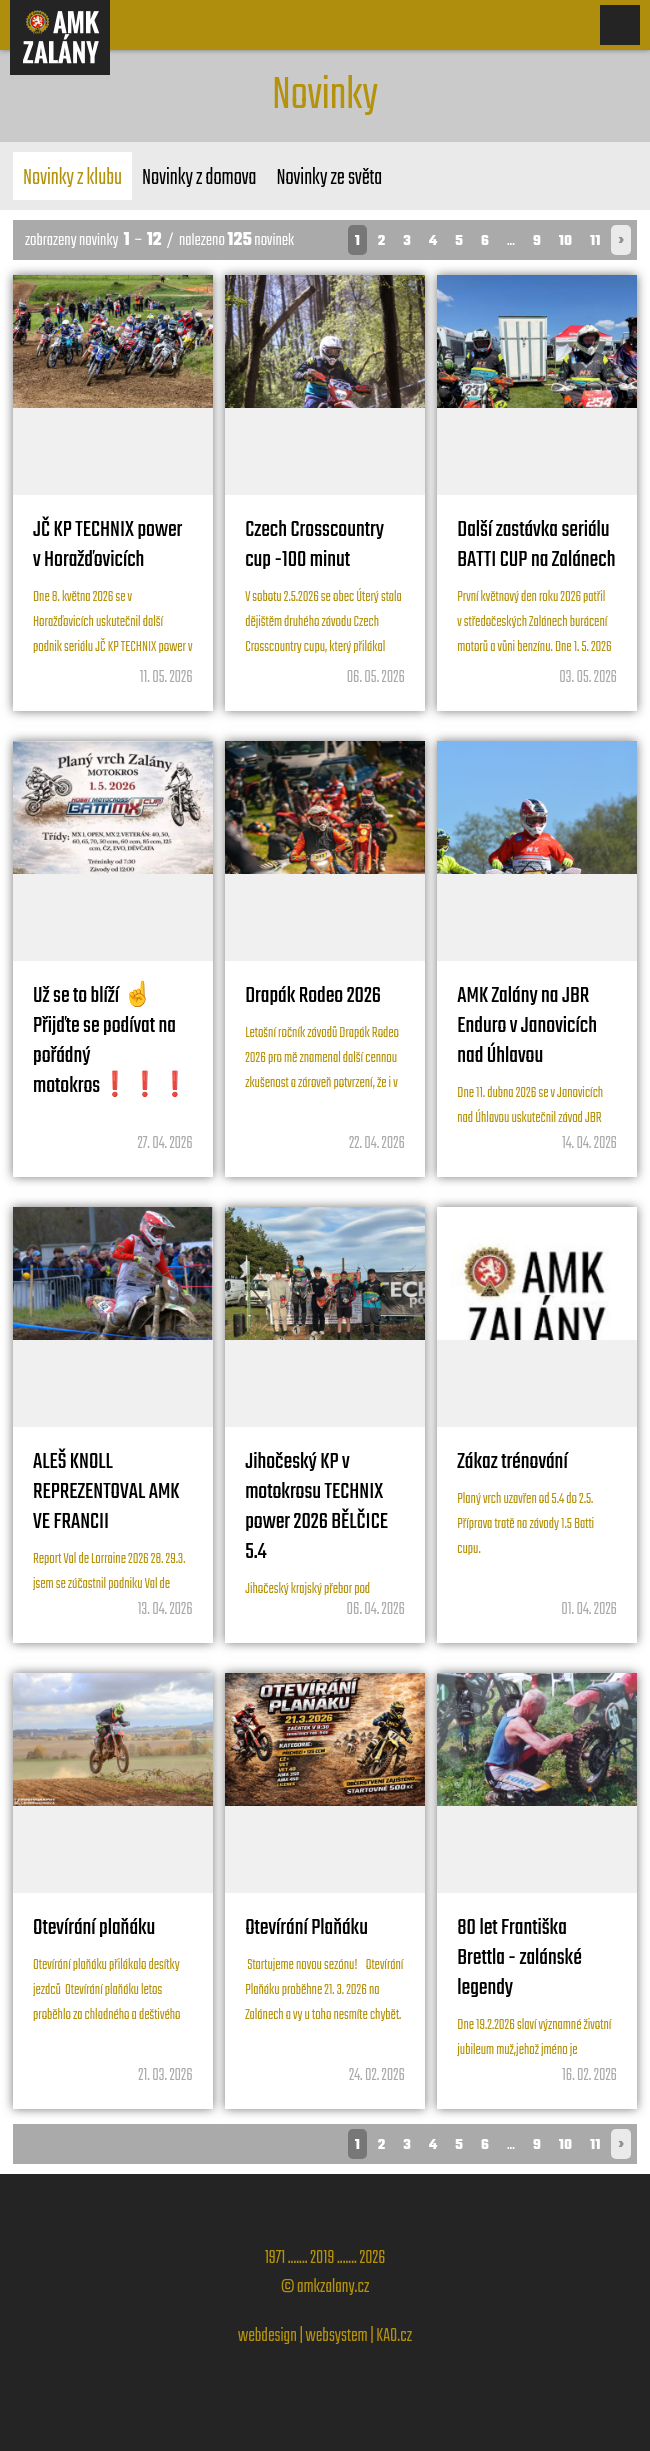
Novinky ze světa (329, 178)
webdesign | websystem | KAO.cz (325, 2336)
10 (565, 241)
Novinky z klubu (72, 178)
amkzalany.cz (333, 2287)
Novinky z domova (199, 178)
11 (595, 241)
